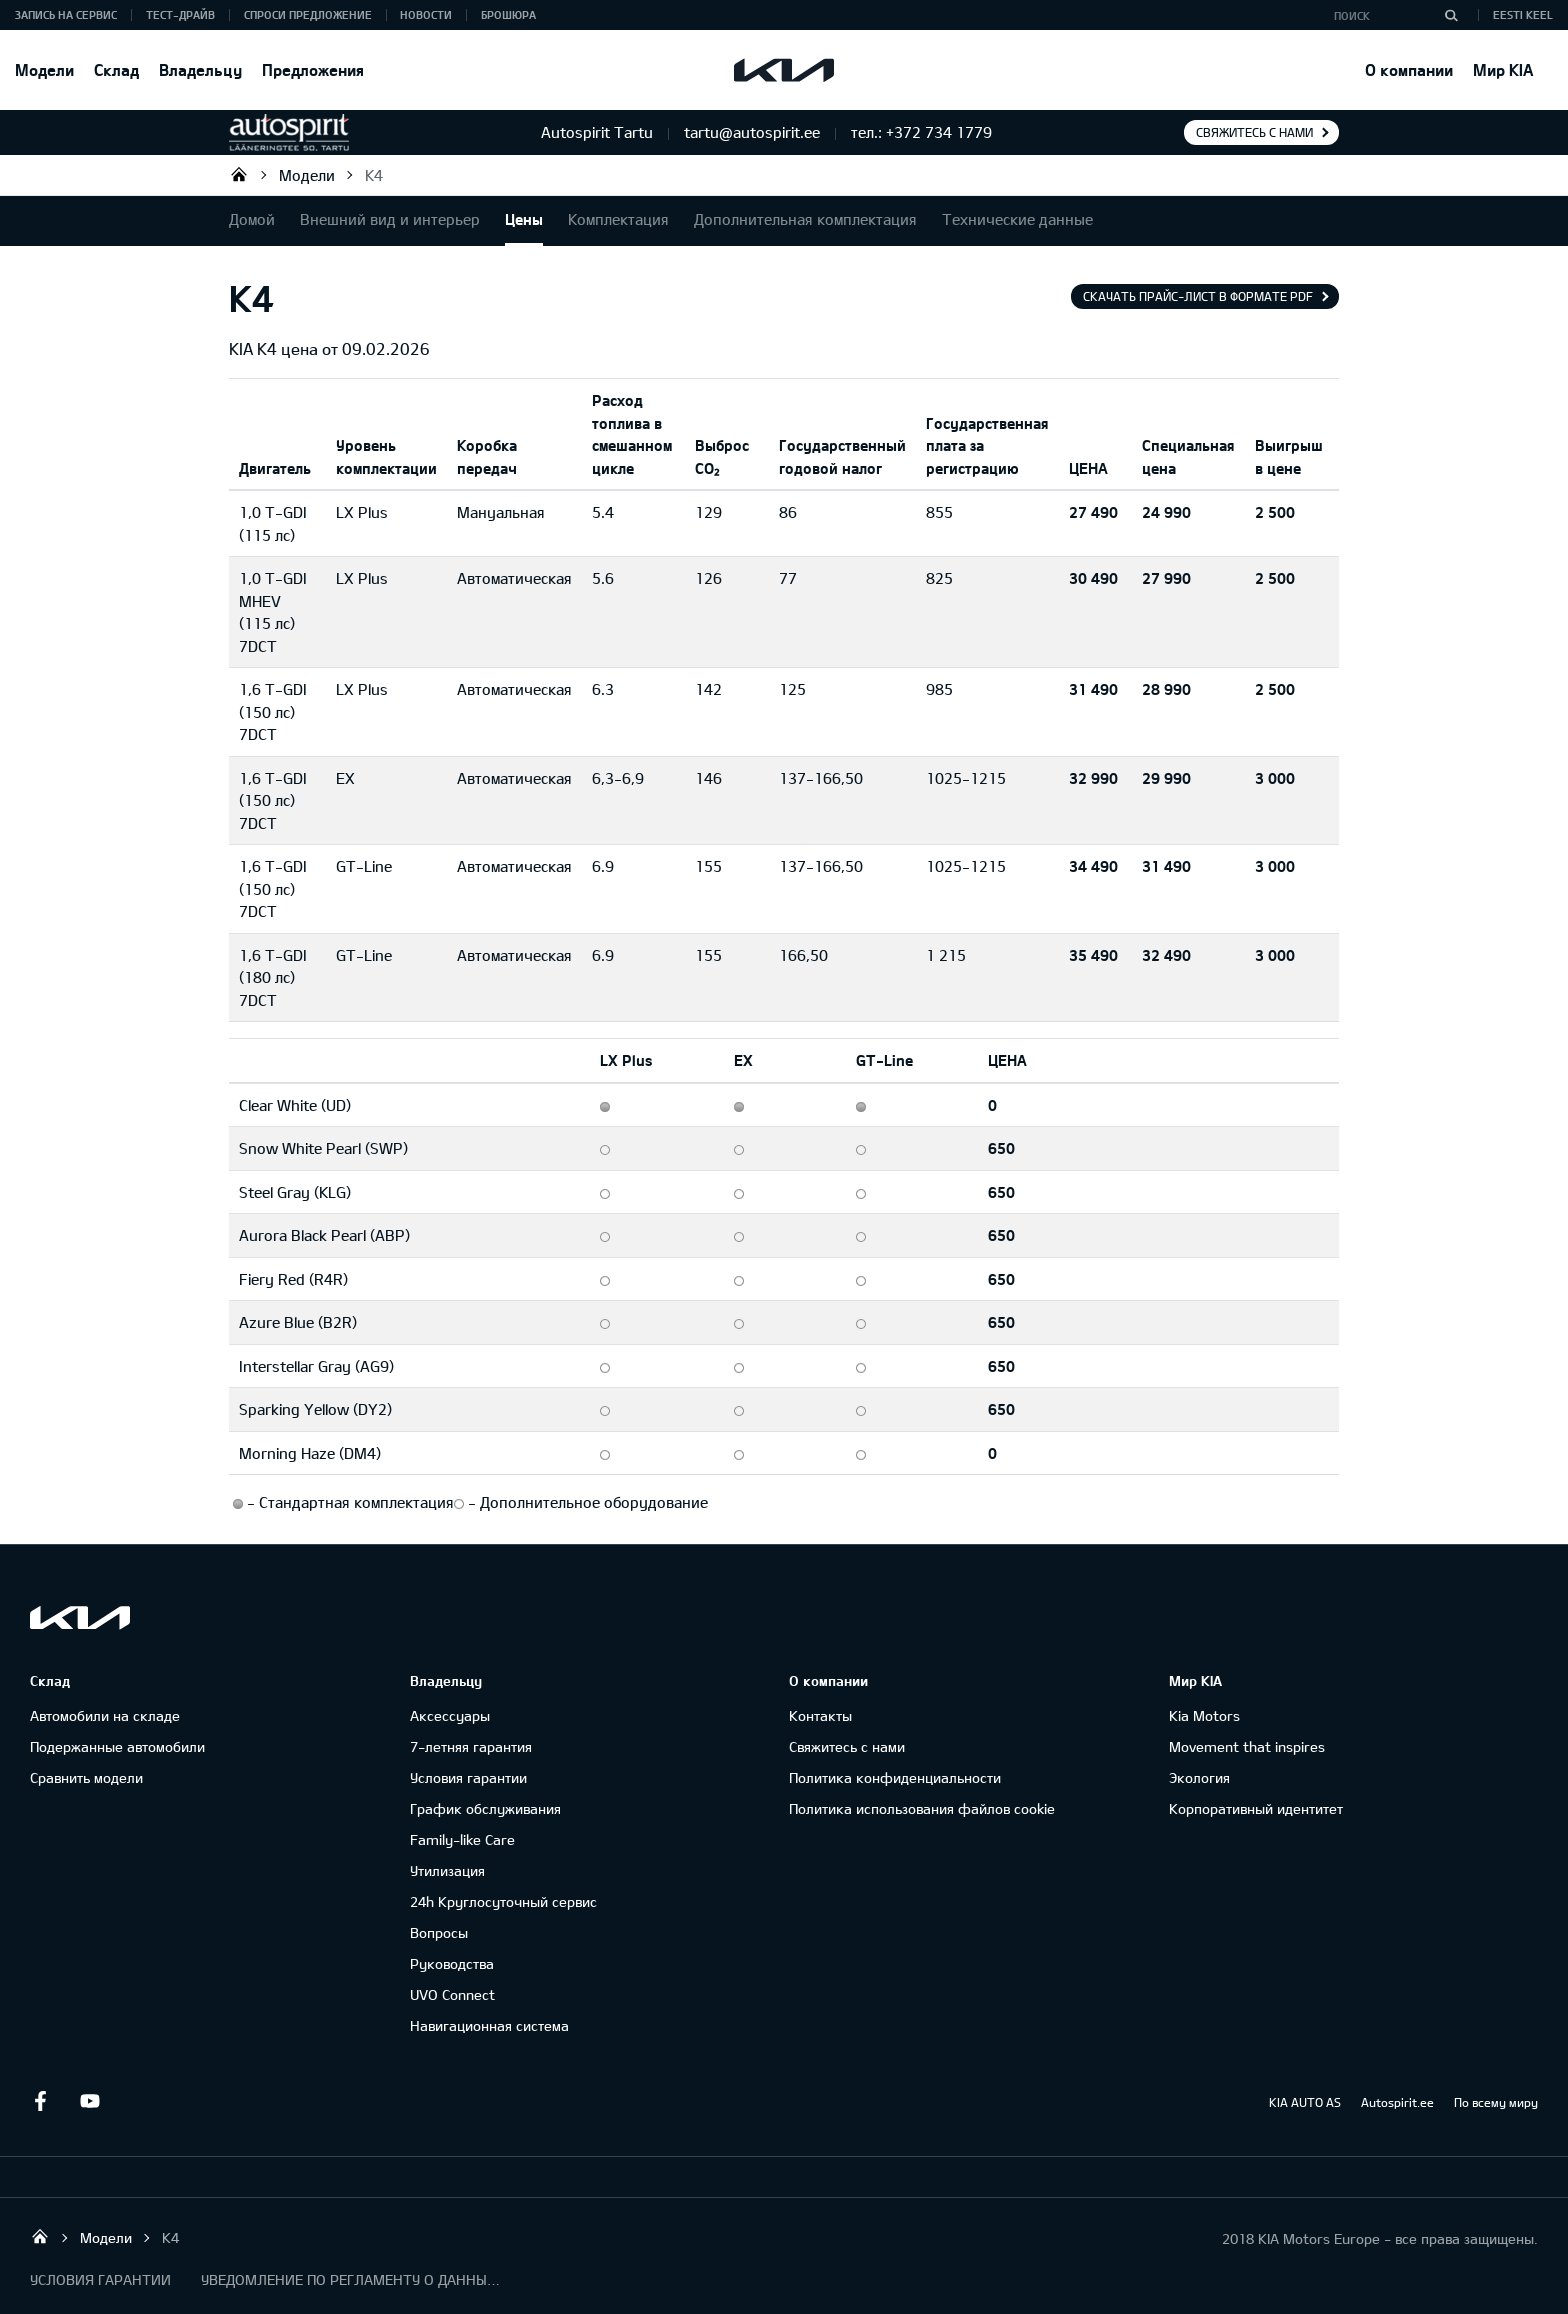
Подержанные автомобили (117, 1746)
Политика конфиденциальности (895, 1777)
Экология (1199, 1777)
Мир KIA (1503, 69)
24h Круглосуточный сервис (503, 1901)
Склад (116, 69)
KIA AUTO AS (1305, 2102)
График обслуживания (485, 1808)
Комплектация (618, 219)
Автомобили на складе (105, 1715)
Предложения (313, 69)
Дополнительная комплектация (805, 219)
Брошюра (508, 14)
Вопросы (439, 1932)
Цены (524, 219)
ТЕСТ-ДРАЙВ (180, 14)
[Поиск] (1451, 15)
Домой (252, 219)
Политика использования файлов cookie (922, 1808)
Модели (44, 69)
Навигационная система (489, 2025)
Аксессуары (450, 1715)
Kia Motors (1204, 1715)
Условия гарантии (468, 1777)
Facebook (40, 2101)
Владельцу (200, 69)
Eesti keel (1523, 14)
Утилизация (447, 1870)
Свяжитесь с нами (1254, 132)
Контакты (820, 1715)
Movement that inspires (1247, 1746)
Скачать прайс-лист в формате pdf (1198, 296)
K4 (374, 175)
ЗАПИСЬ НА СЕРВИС (66, 14)
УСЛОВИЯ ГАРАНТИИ (100, 2279)
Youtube (90, 2101)
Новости (426, 14)
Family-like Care (462, 1839)
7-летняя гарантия (471, 1746)
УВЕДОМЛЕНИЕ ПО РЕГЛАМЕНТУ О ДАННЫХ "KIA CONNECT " (351, 2279)
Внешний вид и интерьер (390, 219)
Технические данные (1017, 219)
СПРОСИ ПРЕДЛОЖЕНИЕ (308, 14)
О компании (1409, 69)
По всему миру (1496, 2102)
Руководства (452, 1963)
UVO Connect (452, 1994)
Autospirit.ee (1397, 2102)
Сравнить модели (86, 1777)
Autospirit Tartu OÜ (239, 174)
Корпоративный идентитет (1256, 1808)
